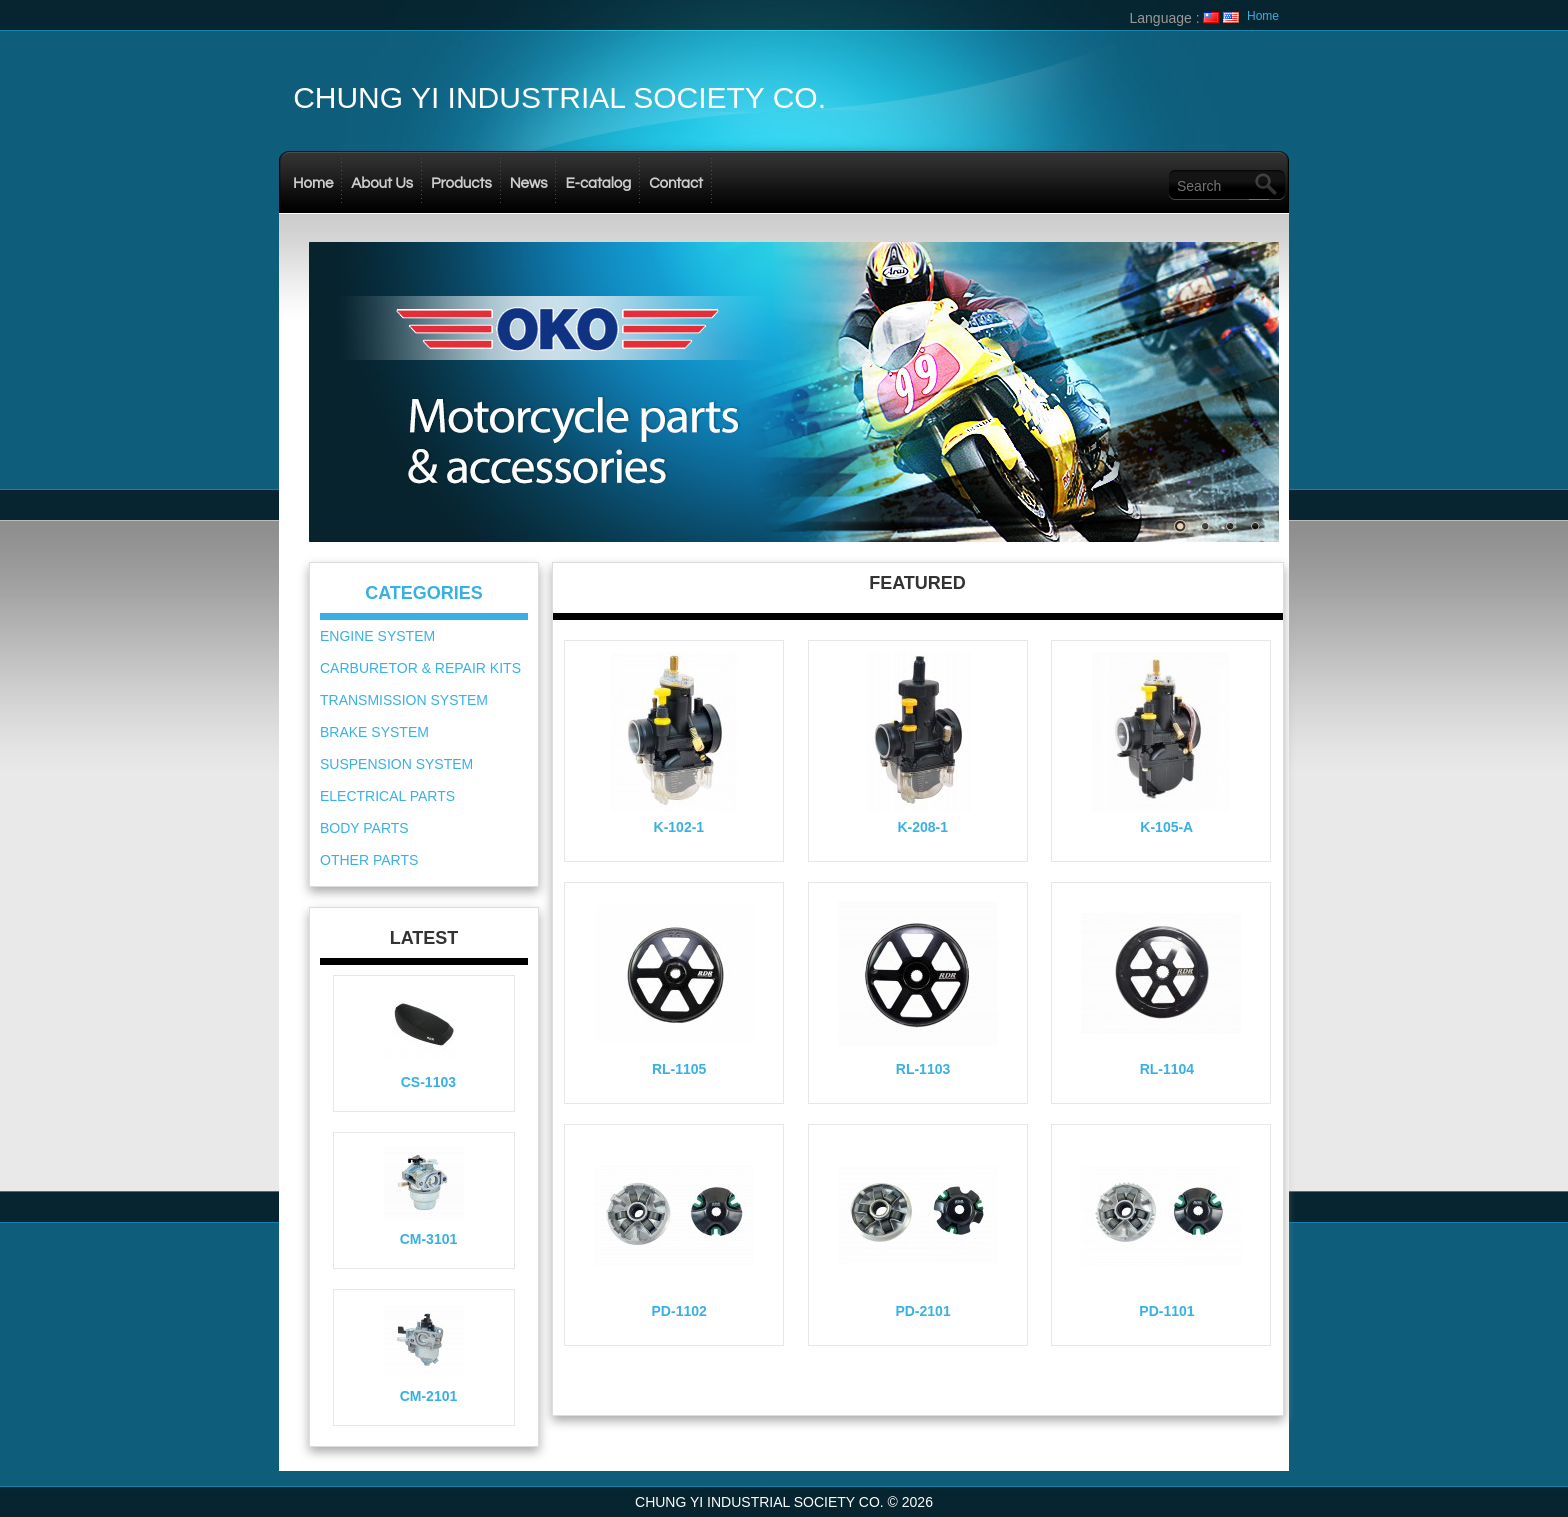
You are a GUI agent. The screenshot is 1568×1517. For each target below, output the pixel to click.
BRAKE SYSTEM (374, 732)
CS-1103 (428, 1082)
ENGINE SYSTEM (377, 636)
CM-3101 (429, 1239)
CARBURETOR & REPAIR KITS (420, 668)
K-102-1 (679, 827)
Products (461, 183)
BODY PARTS (364, 828)
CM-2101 (429, 1396)
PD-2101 (922, 1311)
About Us (382, 183)
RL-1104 (1167, 1069)
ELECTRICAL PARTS (387, 796)
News (529, 183)
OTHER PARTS (369, 860)
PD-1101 (1166, 1311)
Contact (676, 183)
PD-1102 (679, 1311)
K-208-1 (922, 827)
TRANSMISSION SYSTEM (404, 700)
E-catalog (598, 183)
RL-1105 (679, 1069)
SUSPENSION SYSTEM (396, 764)
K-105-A (1166, 827)
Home (1263, 16)
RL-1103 (923, 1069)
